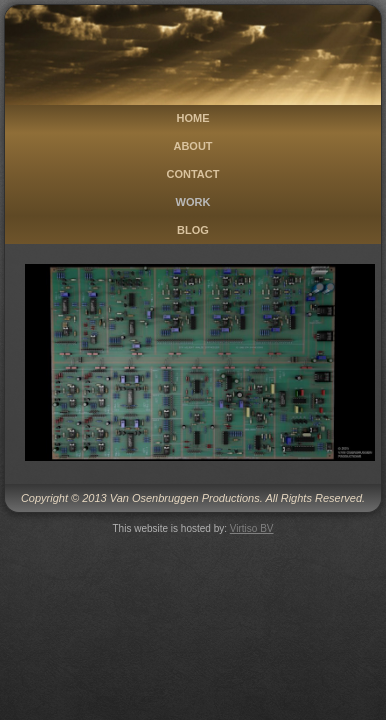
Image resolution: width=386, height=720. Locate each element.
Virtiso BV (252, 528)
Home (193, 118)
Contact (193, 174)
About (192, 146)
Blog (193, 230)
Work (193, 202)
